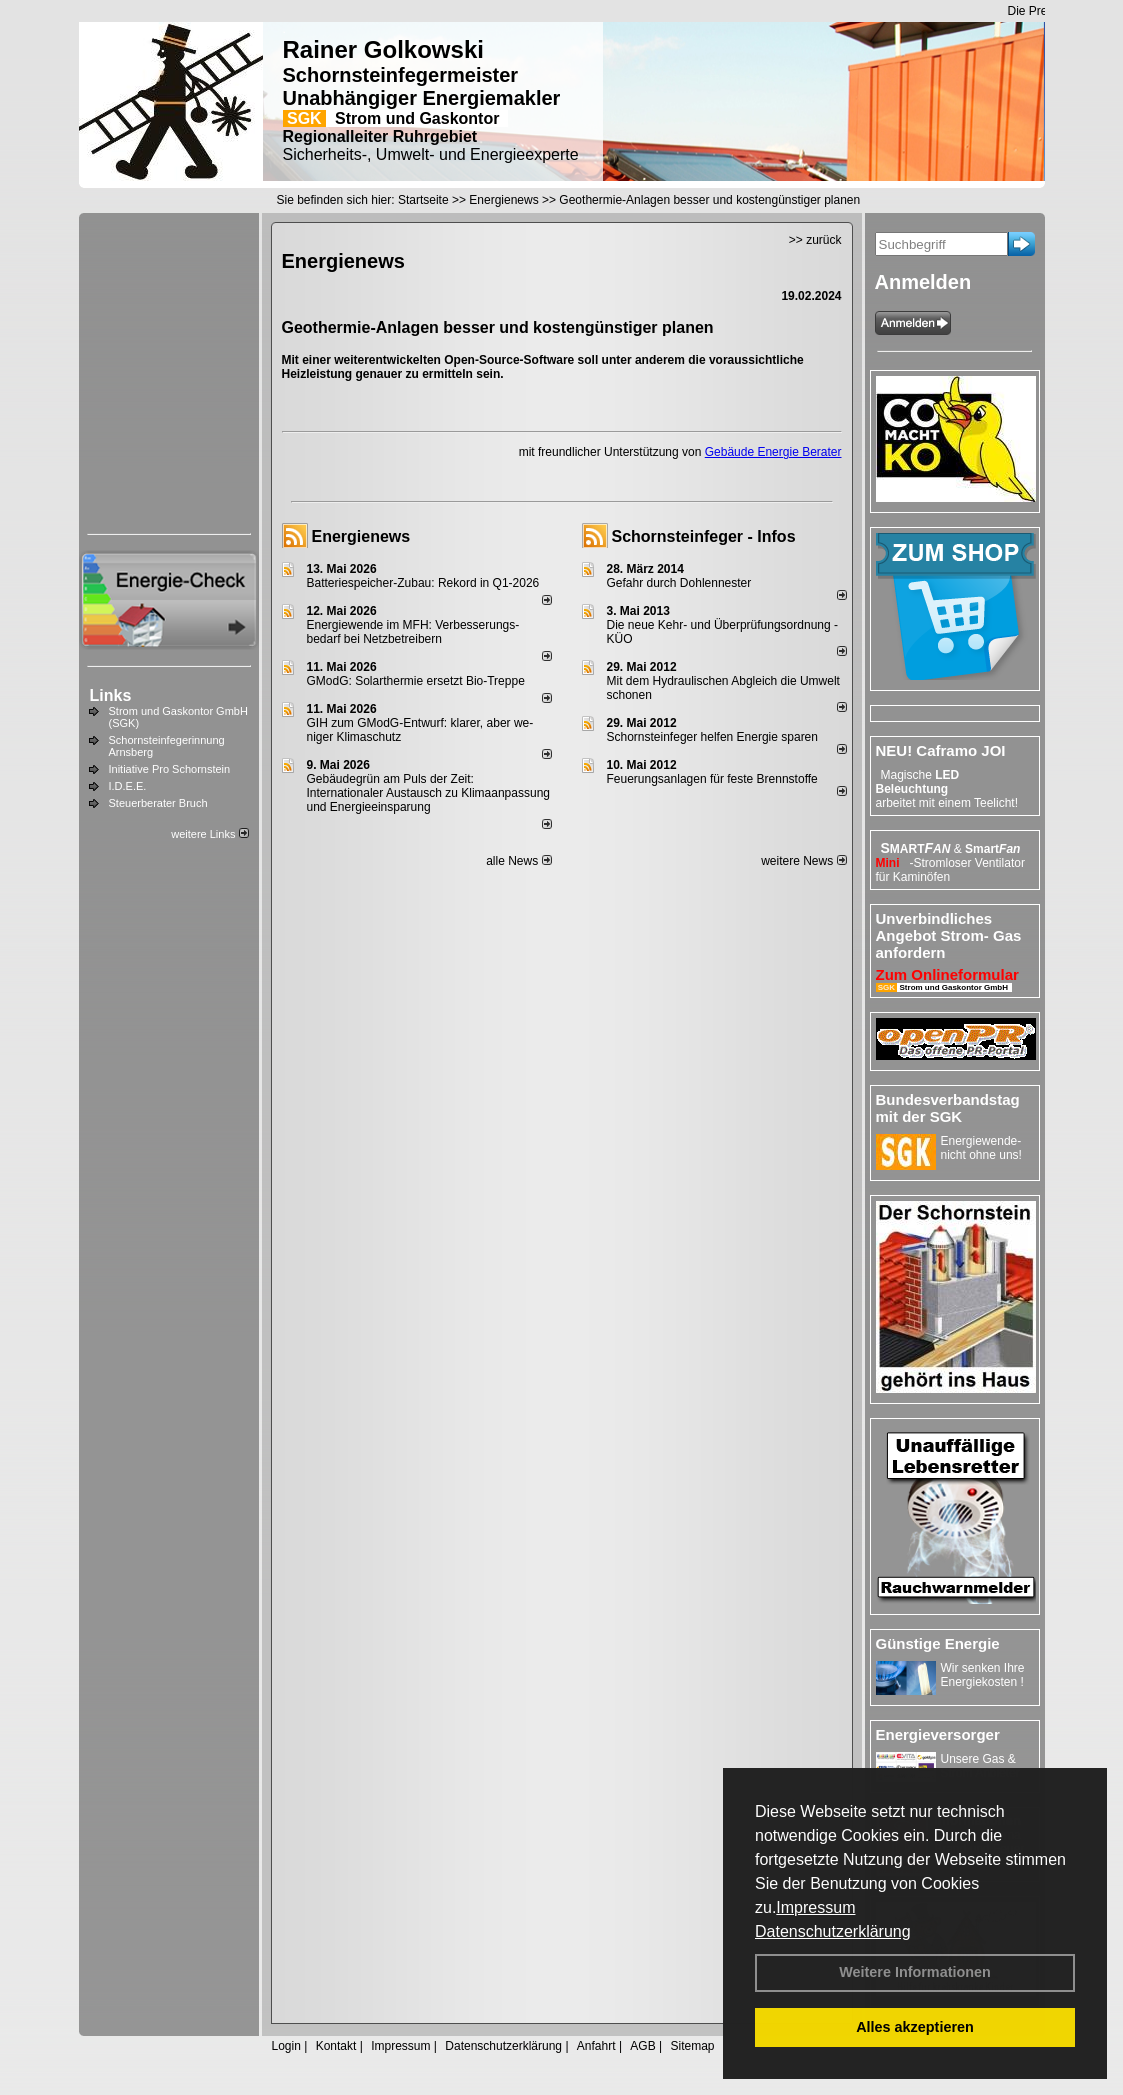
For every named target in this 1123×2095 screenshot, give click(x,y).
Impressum (815, 1907)
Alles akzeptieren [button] (915, 2027)
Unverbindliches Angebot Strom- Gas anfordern (949, 935)
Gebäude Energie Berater (773, 452)
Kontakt (336, 2046)
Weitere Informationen (915, 1972)
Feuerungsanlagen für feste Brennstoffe (712, 779)
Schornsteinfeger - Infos (704, 536)
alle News (518, 861)
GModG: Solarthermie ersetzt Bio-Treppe (416, 681)
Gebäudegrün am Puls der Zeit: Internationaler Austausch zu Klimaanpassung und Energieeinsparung (429, 793)
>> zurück (815, 240)
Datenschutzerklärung (833, 1931)
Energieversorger (938, 1734)
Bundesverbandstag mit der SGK (948, 1108)
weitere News (803, 861)
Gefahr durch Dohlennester (679, 583)
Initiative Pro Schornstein (170, 769)
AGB (642, 2046)
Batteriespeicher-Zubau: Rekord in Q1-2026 (423, 583)
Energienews (361, 536)
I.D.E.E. (128, 786)
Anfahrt (596, 2046)
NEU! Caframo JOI (941, 750)
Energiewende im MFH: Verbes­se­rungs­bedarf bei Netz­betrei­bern (413, 632)
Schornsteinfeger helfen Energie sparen (712, 737)
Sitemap (692, 2046)
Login (286, 2046)
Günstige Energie (938, 1643)
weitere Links (209, 834)
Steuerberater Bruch (158, 803)
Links (111, 695)
